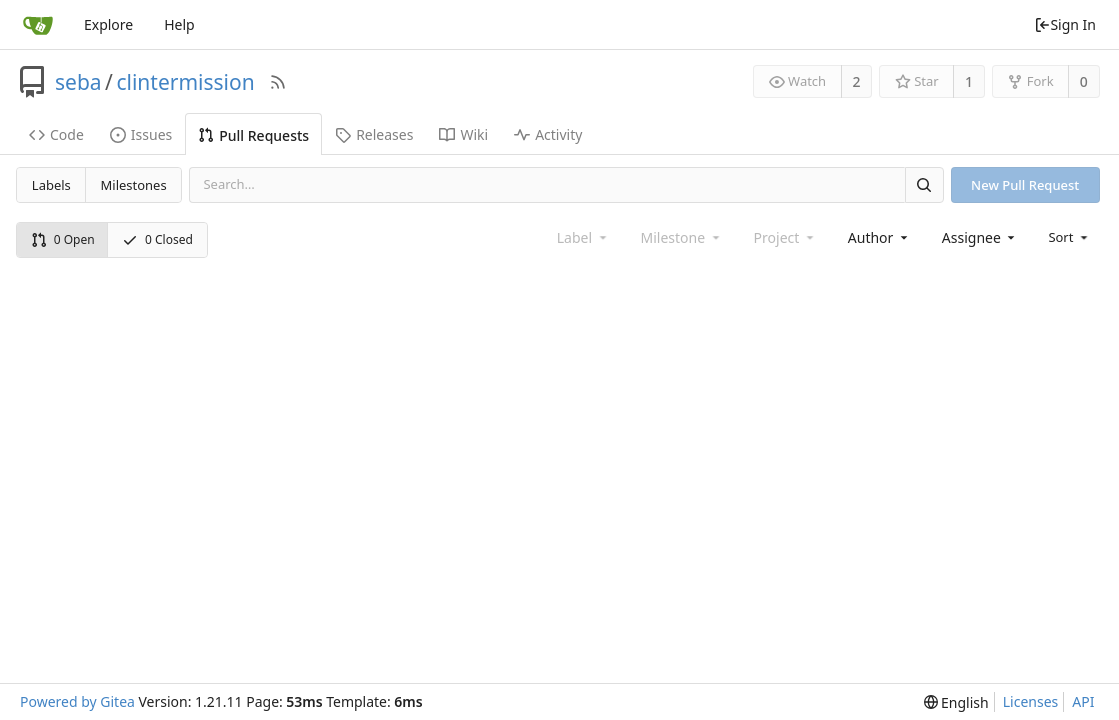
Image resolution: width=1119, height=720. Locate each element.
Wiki (463, 134)
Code (56, 134)
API (1083, 701)
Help (179, 24)
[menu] (1069, 237)
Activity (548, 134)
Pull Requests (253, 135)
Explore (108, 24)
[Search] (924, 184)
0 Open (63, 239)
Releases (374, 134)
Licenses (1031, 701)
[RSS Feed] (278, 82)
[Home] (38, 25)
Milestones (134, 185)
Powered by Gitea (77, 701)
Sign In (1065, 24)
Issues (141, 134)
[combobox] (879, 237)
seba (78, 82)
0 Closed (157, 239)
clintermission (185, 82)
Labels (51, 185)
